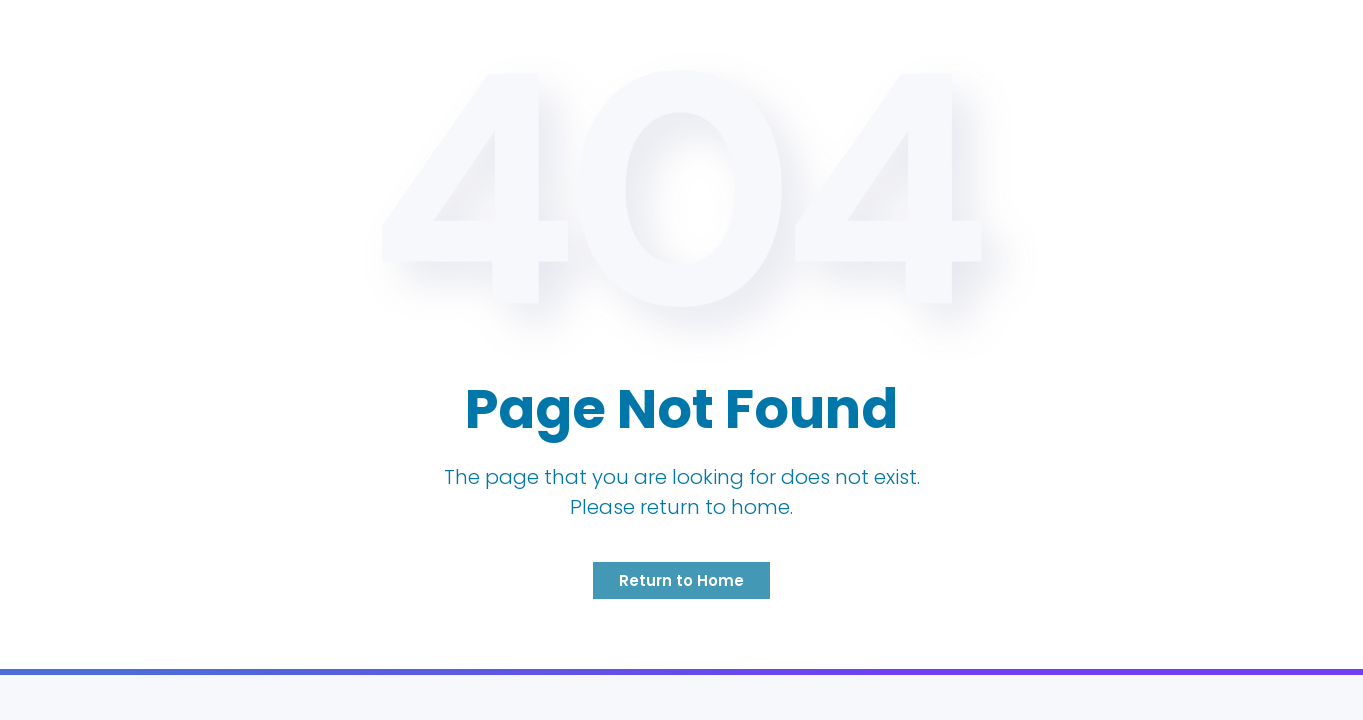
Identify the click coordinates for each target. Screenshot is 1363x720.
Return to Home (681, 580)
